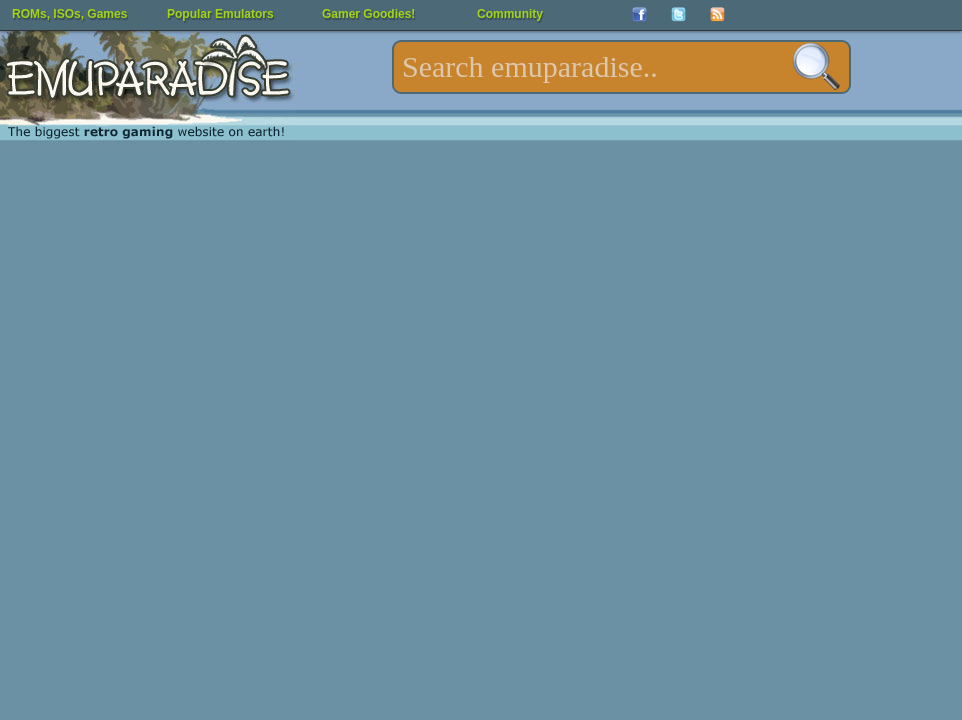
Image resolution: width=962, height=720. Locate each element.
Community (510, 14)
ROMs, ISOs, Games (69, 14)
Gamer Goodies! (368, 14)
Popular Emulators (220, 14)
